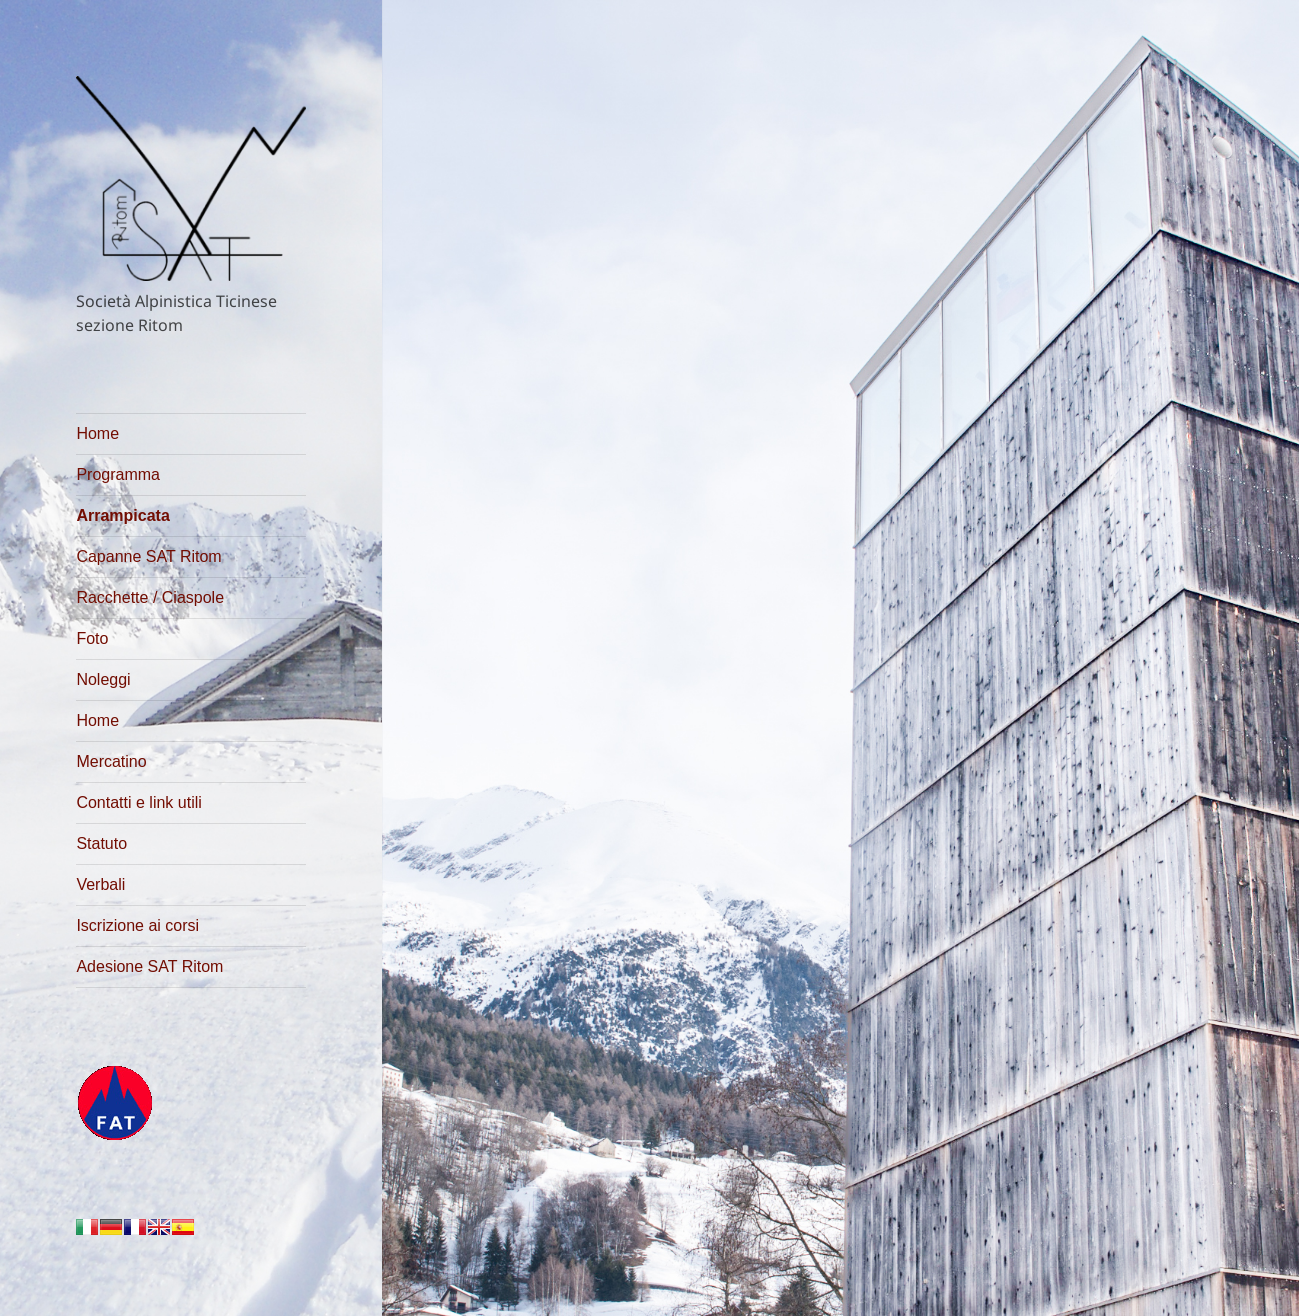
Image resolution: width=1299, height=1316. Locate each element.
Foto (92, 638)
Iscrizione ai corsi (137, 925)
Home (97, 433)
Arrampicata (122, 515)
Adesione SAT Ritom (149, 966)
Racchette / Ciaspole (150, 597)
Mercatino (111, 761)
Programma (118, 474)
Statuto (101, 843)
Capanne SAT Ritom (148, 556)
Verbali (100, 884)
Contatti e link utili (138, 802)
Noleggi (103, 679)
